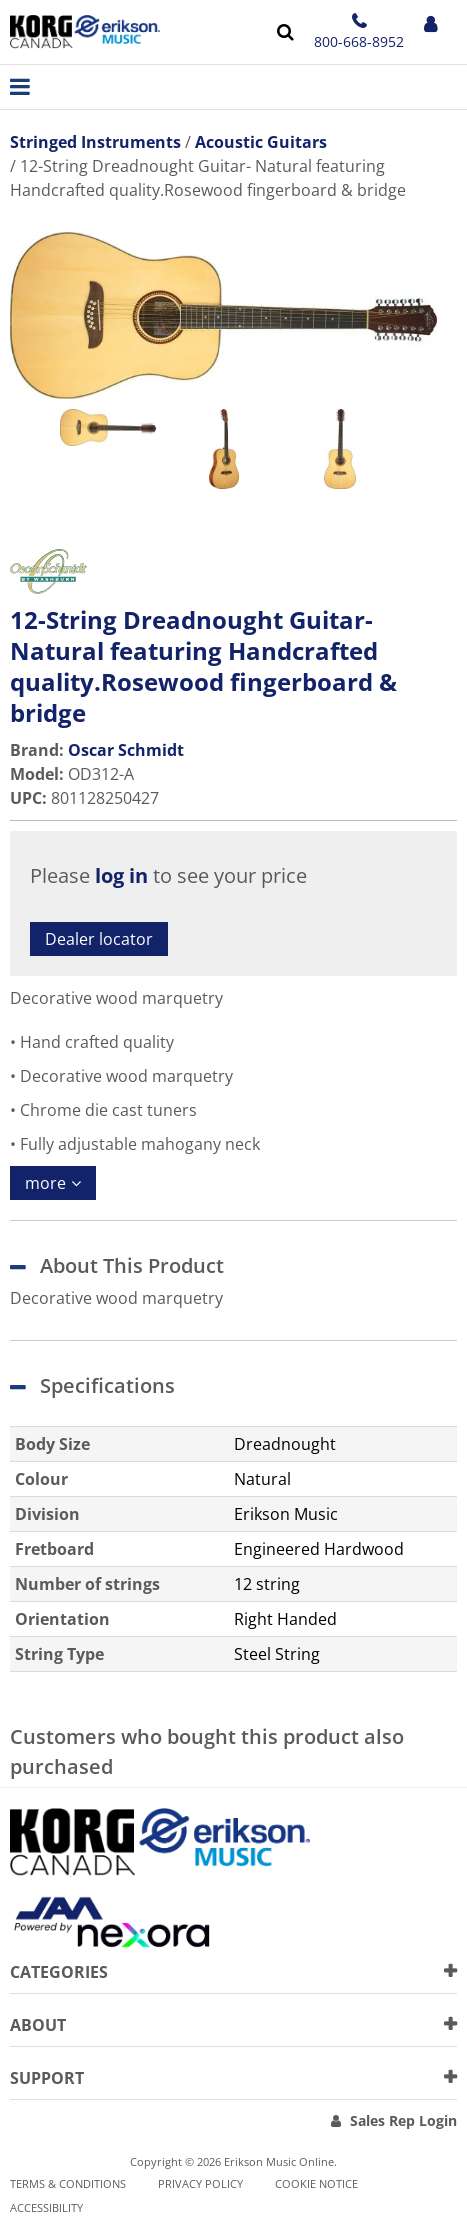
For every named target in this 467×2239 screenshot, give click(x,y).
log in (121, 875)
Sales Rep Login (403, 2120)
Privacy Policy (200, 2183)
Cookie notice (316, 2183)
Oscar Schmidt (126, 750)
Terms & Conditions (68, 2183)
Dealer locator (99, 939)
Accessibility (46, 2207)
